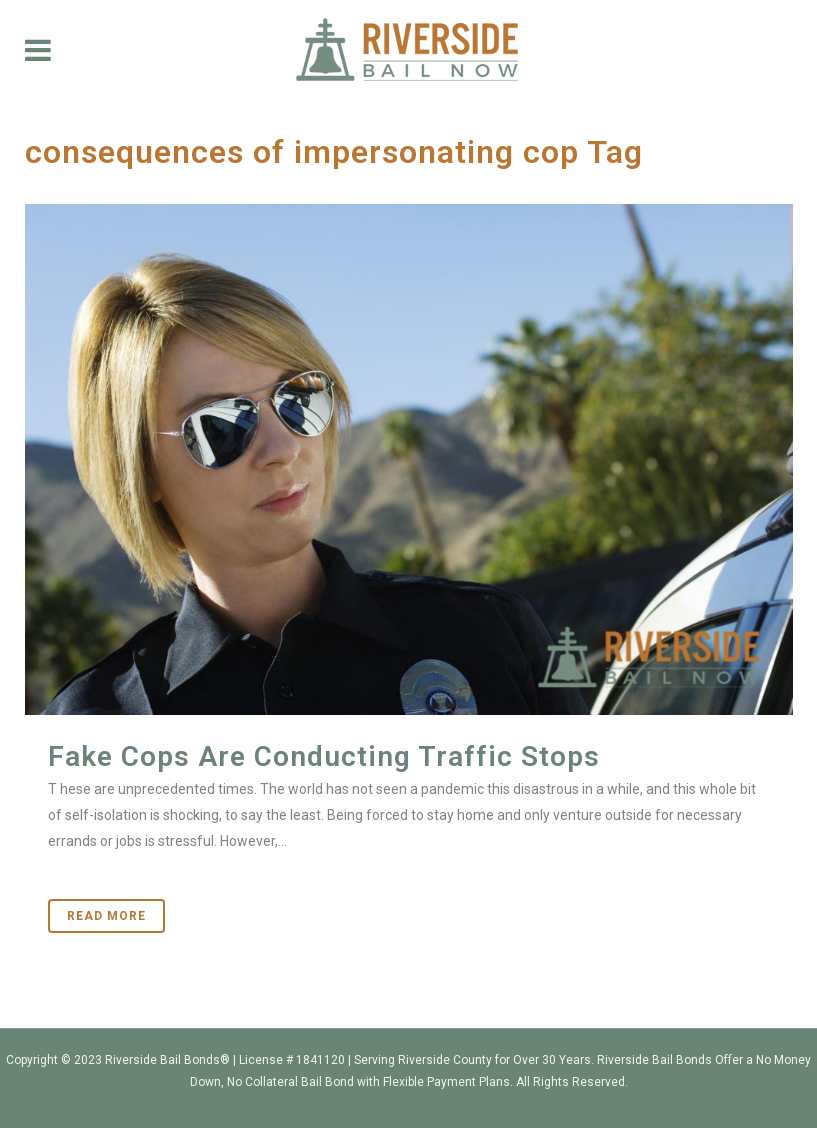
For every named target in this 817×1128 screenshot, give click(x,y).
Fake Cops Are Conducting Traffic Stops (324, 756)
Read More (106, 916)
